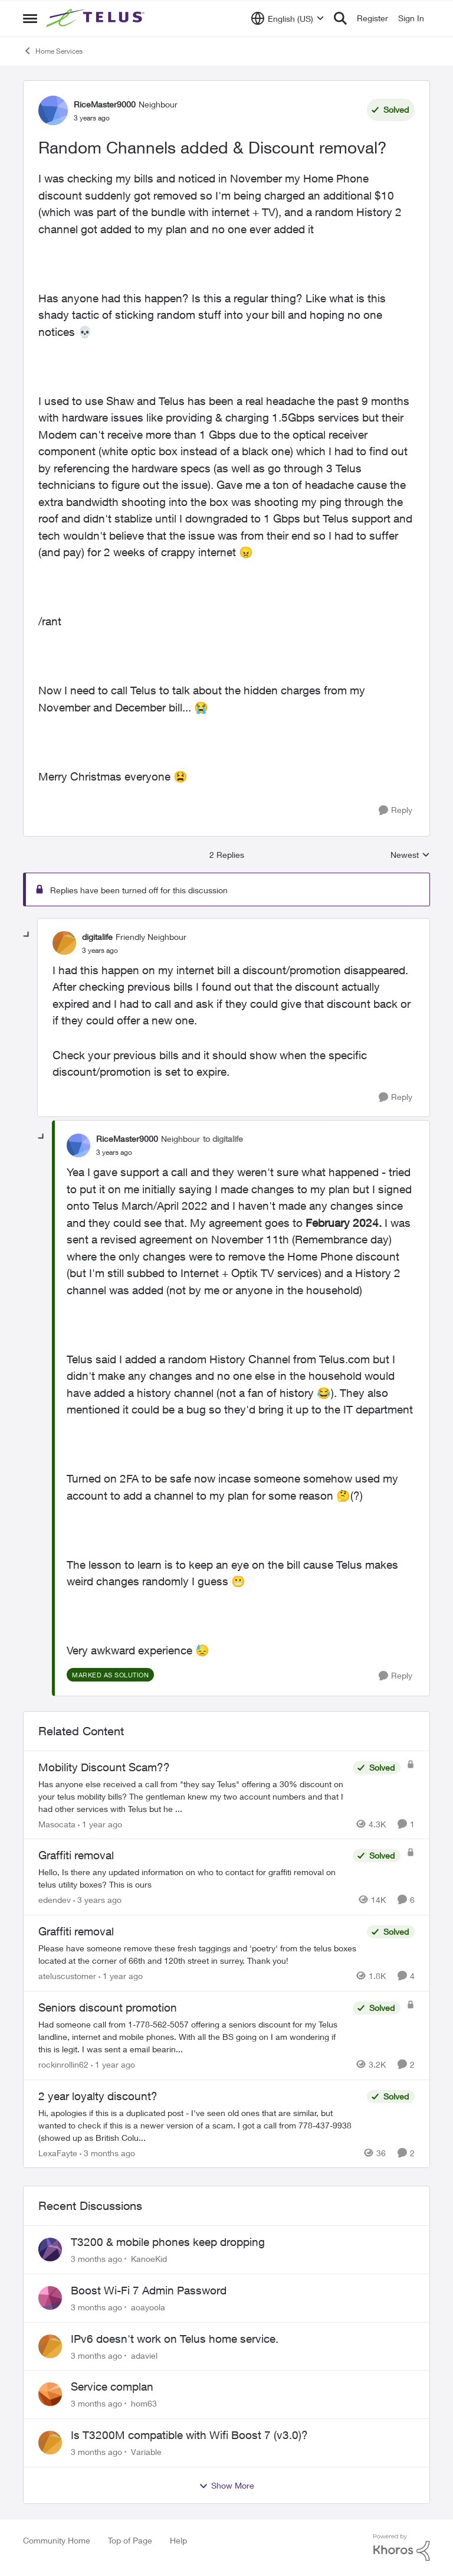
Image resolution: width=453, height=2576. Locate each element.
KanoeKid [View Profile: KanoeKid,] (149, 2259)
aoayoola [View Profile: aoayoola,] (148, 2307)
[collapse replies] (27, 935)
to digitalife (223, 1139)
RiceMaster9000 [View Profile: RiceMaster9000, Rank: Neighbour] (105, 104)
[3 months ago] (107, 2152)
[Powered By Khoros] (401, 2547)
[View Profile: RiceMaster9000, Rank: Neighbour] (53, 110)
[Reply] (395, 810)
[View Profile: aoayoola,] (50, 2298)
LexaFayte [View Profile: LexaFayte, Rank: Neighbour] (57, 2152)
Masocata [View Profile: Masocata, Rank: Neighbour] (57, 1823)
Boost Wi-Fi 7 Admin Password (148, 2290)
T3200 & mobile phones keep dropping (168, 2241)
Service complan (112, 2386)
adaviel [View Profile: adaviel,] (144, 2355)
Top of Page (130, 2540)
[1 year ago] (100, 1823)
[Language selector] (287, 18)
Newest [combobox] (410, 855)
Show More (226, 2485)
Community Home (56, 2540)
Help (178, 2540)
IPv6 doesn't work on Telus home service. (174, 2338)
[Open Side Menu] (30, 18)
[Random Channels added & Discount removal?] (100, 950)
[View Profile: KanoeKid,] (50, 2249)
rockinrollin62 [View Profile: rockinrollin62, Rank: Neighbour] (63, 2064)
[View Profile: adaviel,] (50, 2346)
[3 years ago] (97, 1899)
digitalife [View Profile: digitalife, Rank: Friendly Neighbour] (97, 937)
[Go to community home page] (96, 18)
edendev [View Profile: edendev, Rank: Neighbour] (54, 1900)
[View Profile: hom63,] (50, 2394)
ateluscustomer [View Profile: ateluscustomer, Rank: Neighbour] (67, 1976)
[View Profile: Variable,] (50, 2442)
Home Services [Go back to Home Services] (53, 50)
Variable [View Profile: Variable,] (146, 2452)
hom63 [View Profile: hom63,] (144, 2403)
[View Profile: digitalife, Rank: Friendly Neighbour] (64, 943)
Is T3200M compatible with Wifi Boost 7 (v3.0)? (189, 2434)
